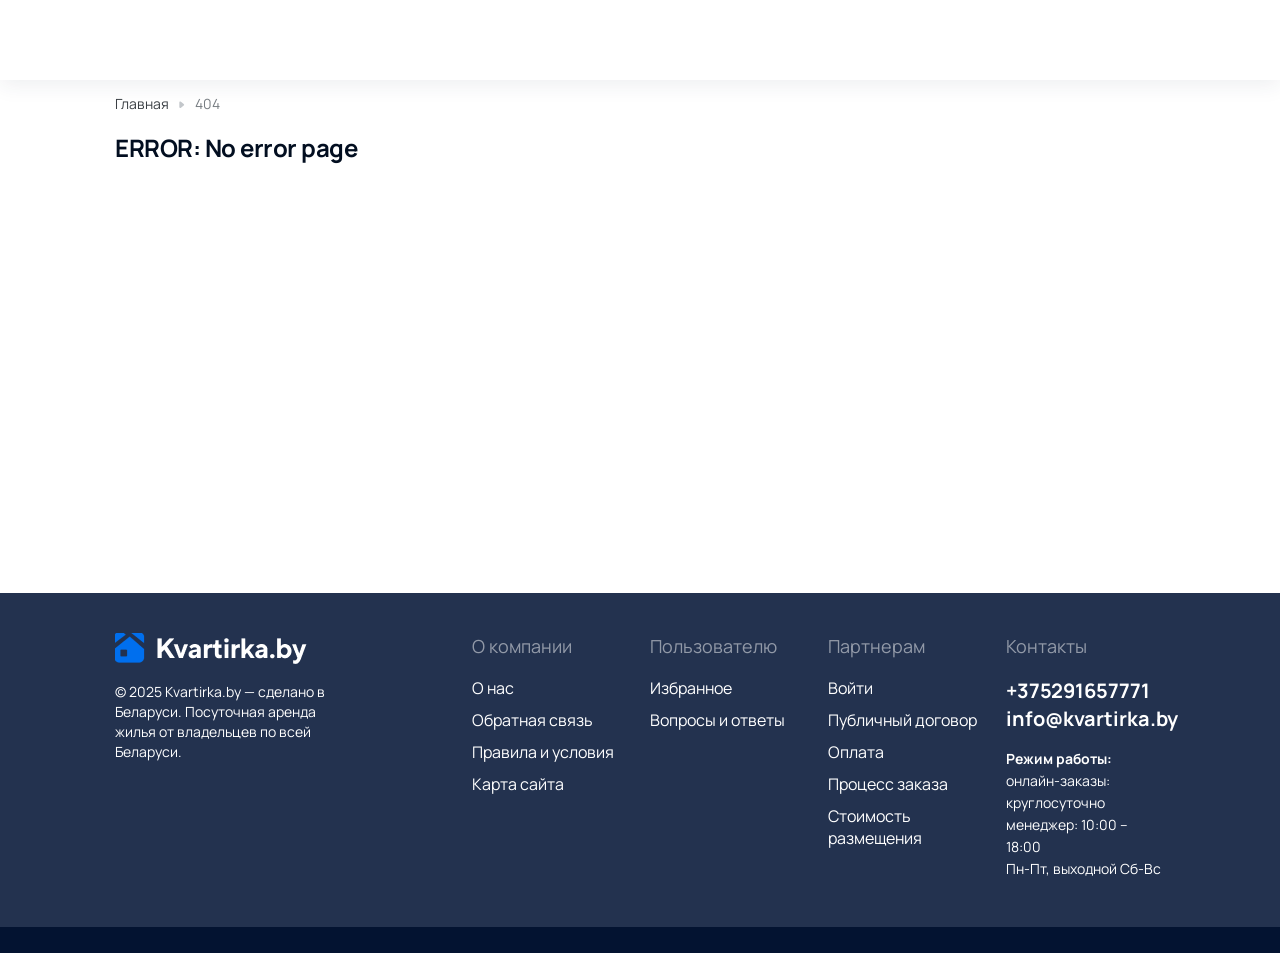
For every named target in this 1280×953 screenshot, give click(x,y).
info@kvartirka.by (1092, 718)
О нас (493, 688)
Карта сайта (518, 784)
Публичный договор (902, 720)
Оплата (856, 752)
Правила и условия (543, 752)
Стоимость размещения (875, 827)
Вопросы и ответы (717, 720)
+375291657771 (1078, 690)
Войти (850, 688)
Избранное (691, 688)
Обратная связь (532, 720)
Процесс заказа (888, 784)
